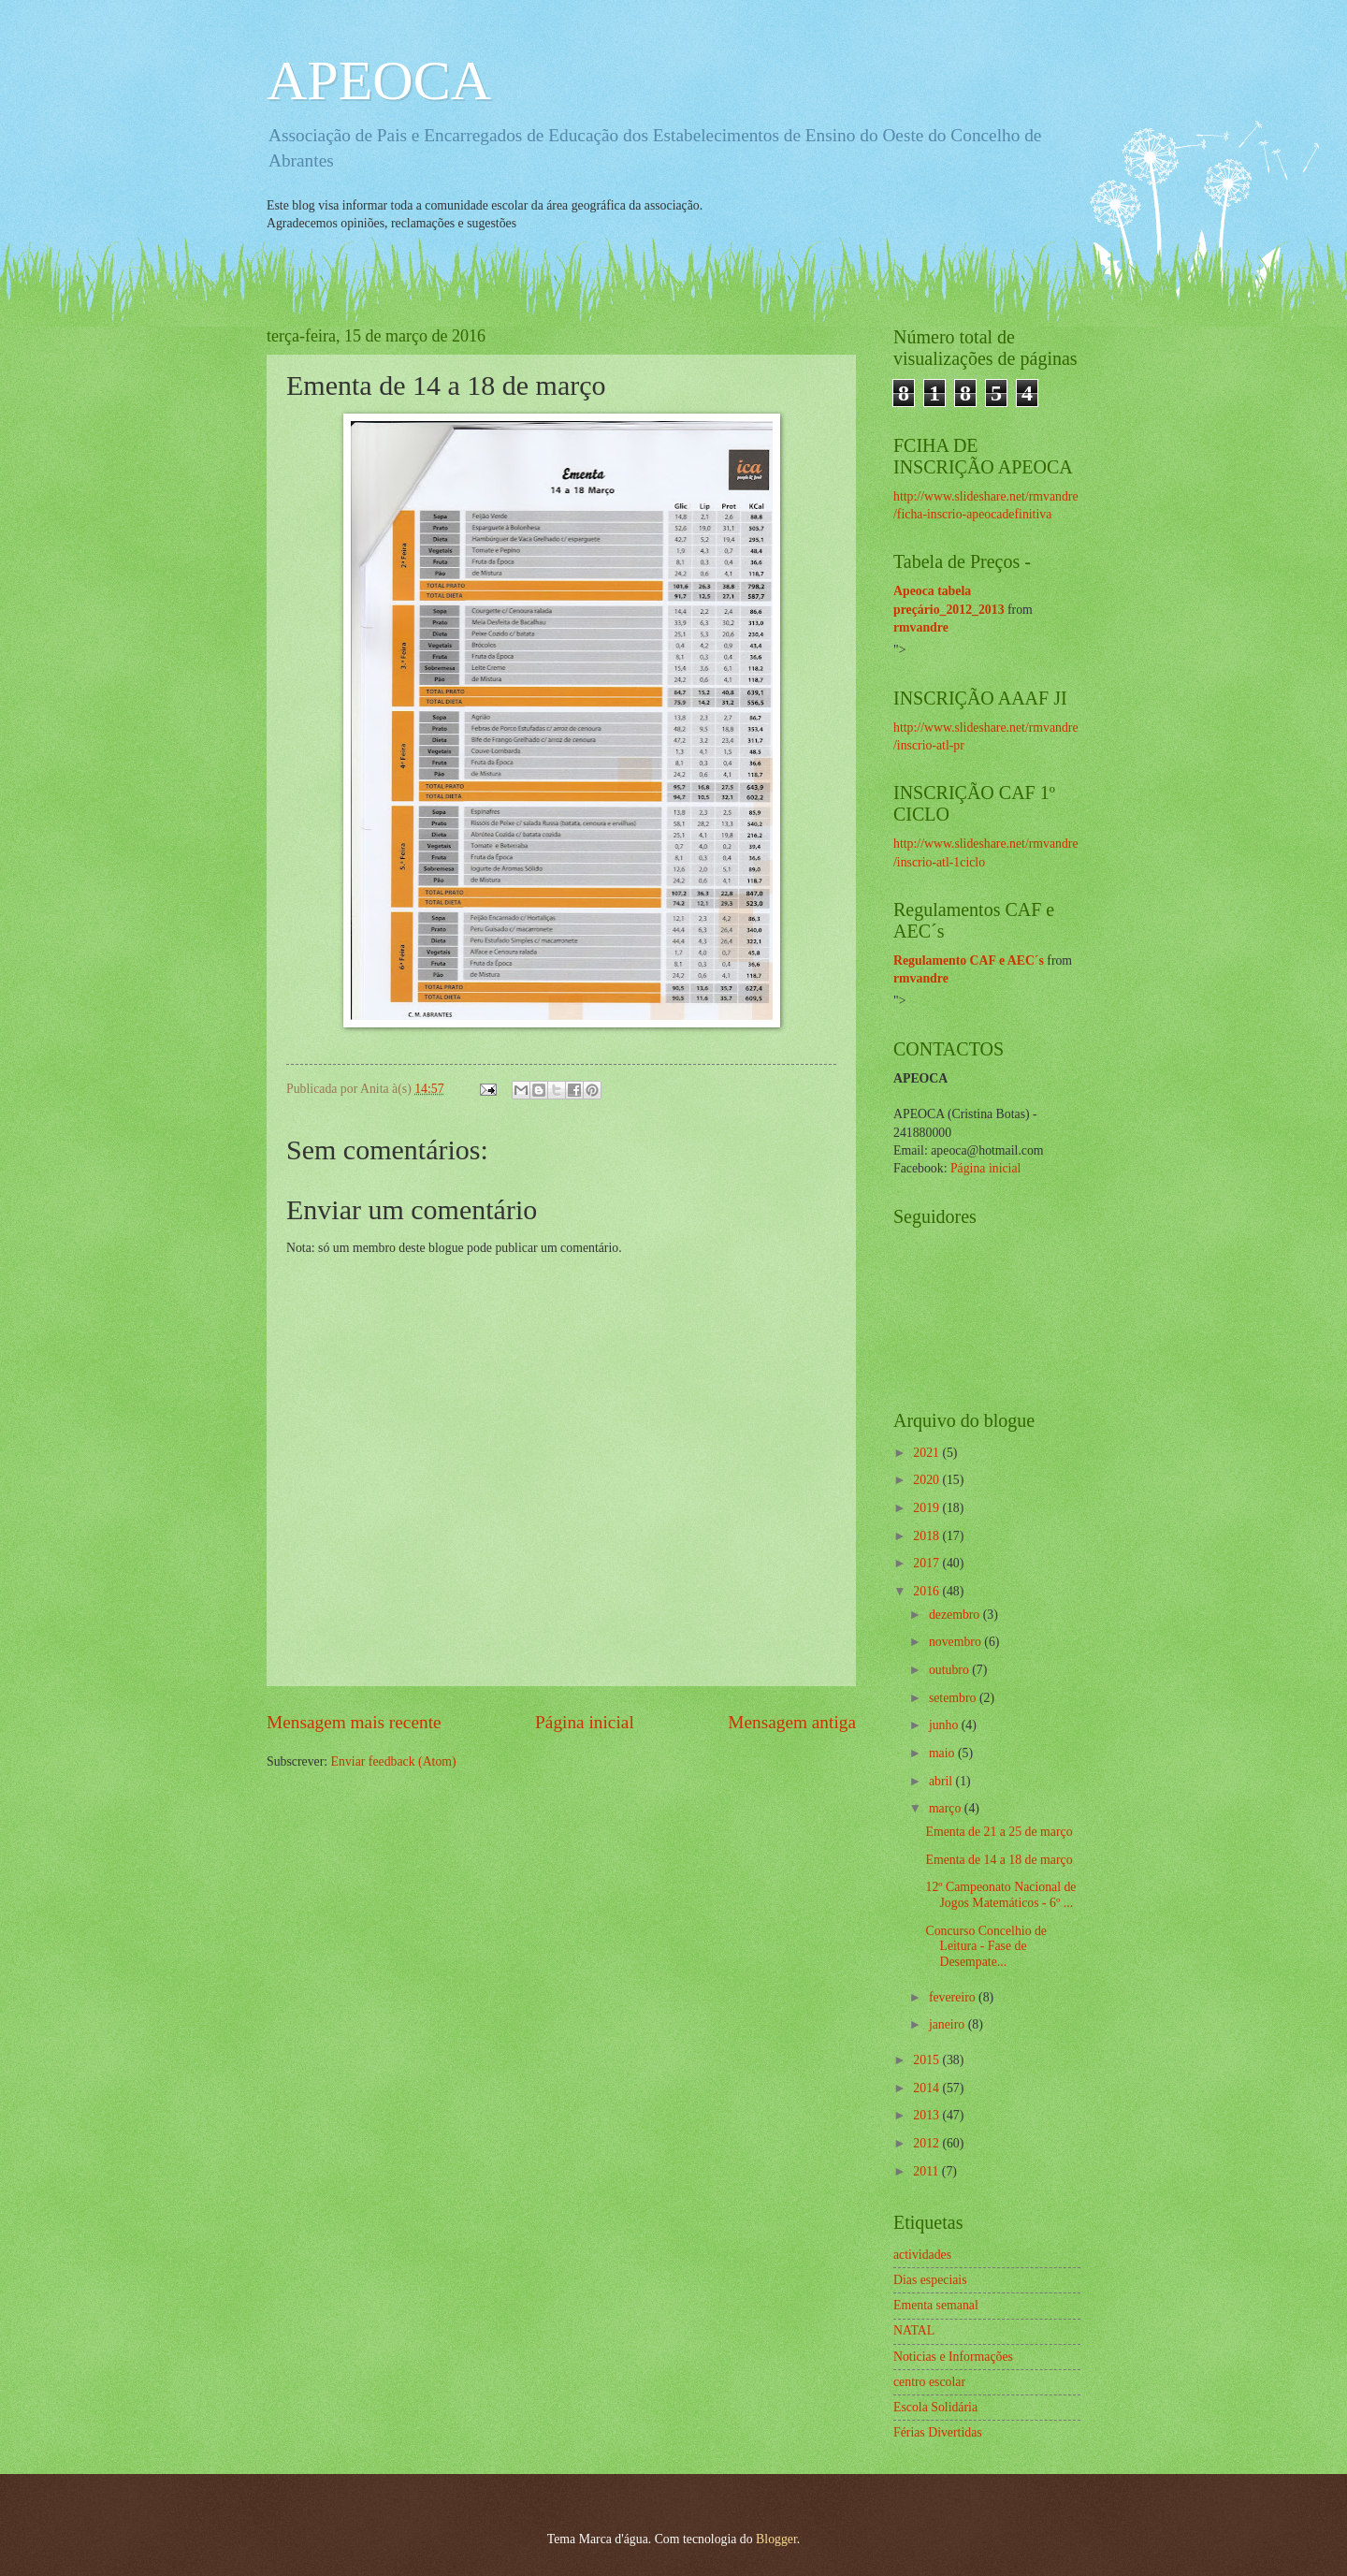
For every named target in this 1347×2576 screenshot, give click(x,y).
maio (943, 1753)
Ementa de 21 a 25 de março (998, 1832)
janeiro (948, 2024)
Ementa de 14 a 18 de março (998, 1860)
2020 (927, 1480)
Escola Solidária (935, 2407)
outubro (950, 1670)
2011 (927, 2171)
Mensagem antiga (792, 1722)
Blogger (776, 2539)
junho (945, 1725)
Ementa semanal (935, 2305)
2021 (927, 1453)
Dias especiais (930, 2280)
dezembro (956, 1615)
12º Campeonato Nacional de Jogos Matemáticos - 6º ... (1000, 1895)
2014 (927, 2088)
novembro (956, 1642)
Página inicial (584, 1722)
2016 (927, 1591)
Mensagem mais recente (354, 1722)
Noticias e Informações (953, 2357)
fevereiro (953, 1997)
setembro (954, 1698)
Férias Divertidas (937, 2432)
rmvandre (921, 627)
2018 (927, 1536)
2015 (927, 2060)
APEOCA (379, 80)
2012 (927, 2143)
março (946, 1808)
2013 (927, 2115)
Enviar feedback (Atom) (393, 1761)
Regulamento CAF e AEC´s (968, 960)
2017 (927, 1563)
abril (942, 1781)
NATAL (913, 2330)
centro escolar (929, 2382)
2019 (927, 1508)
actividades (922, 2255)
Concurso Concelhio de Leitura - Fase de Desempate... (986, 1946)
